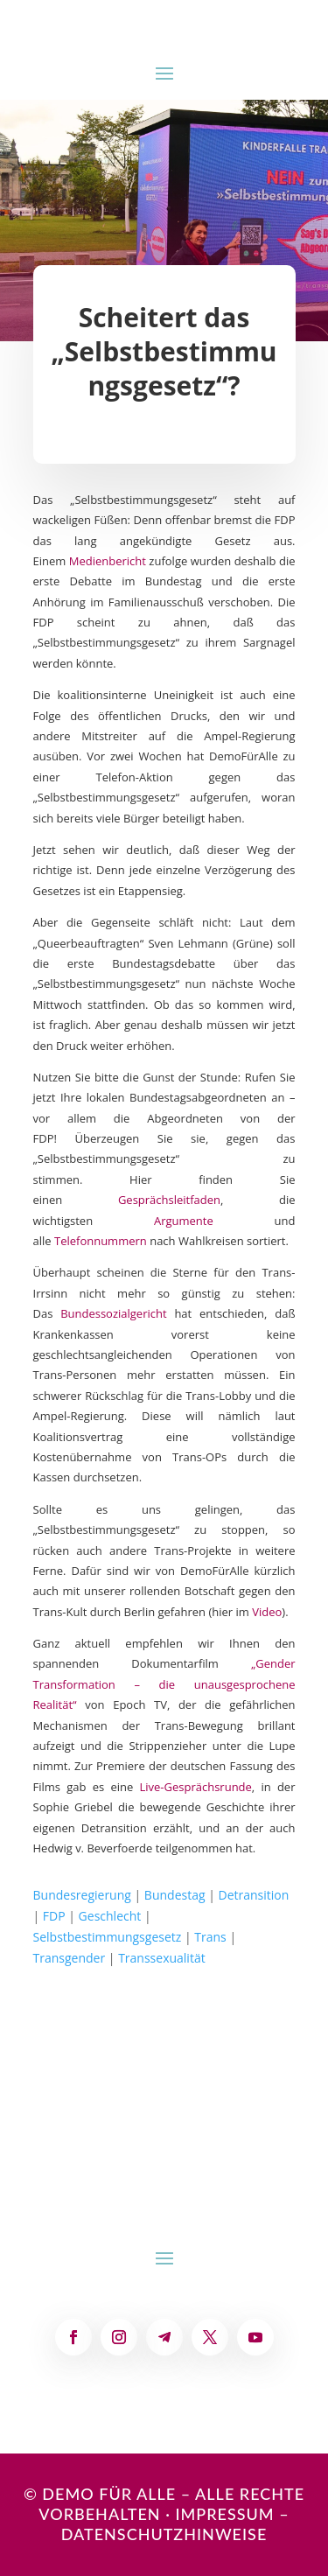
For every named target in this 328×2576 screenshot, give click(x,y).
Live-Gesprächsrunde (195, 1787)
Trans (210, 1936)
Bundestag (175, 1894)
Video (267, 1612)
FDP (54, 1916)
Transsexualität (162, 1958)
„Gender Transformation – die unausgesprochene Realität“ (164, 1684)
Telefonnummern (100, 1241)
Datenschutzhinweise (164, 2534)
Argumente (183, 1220)
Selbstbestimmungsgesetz (107, 1936)
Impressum (224, 2514)
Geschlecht (110, 1916)
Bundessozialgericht (113, 1313)
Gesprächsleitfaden (169, 1200)
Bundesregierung (82, 1894)
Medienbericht (107, 561)
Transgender (69, 1958)
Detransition (254, 1894)
